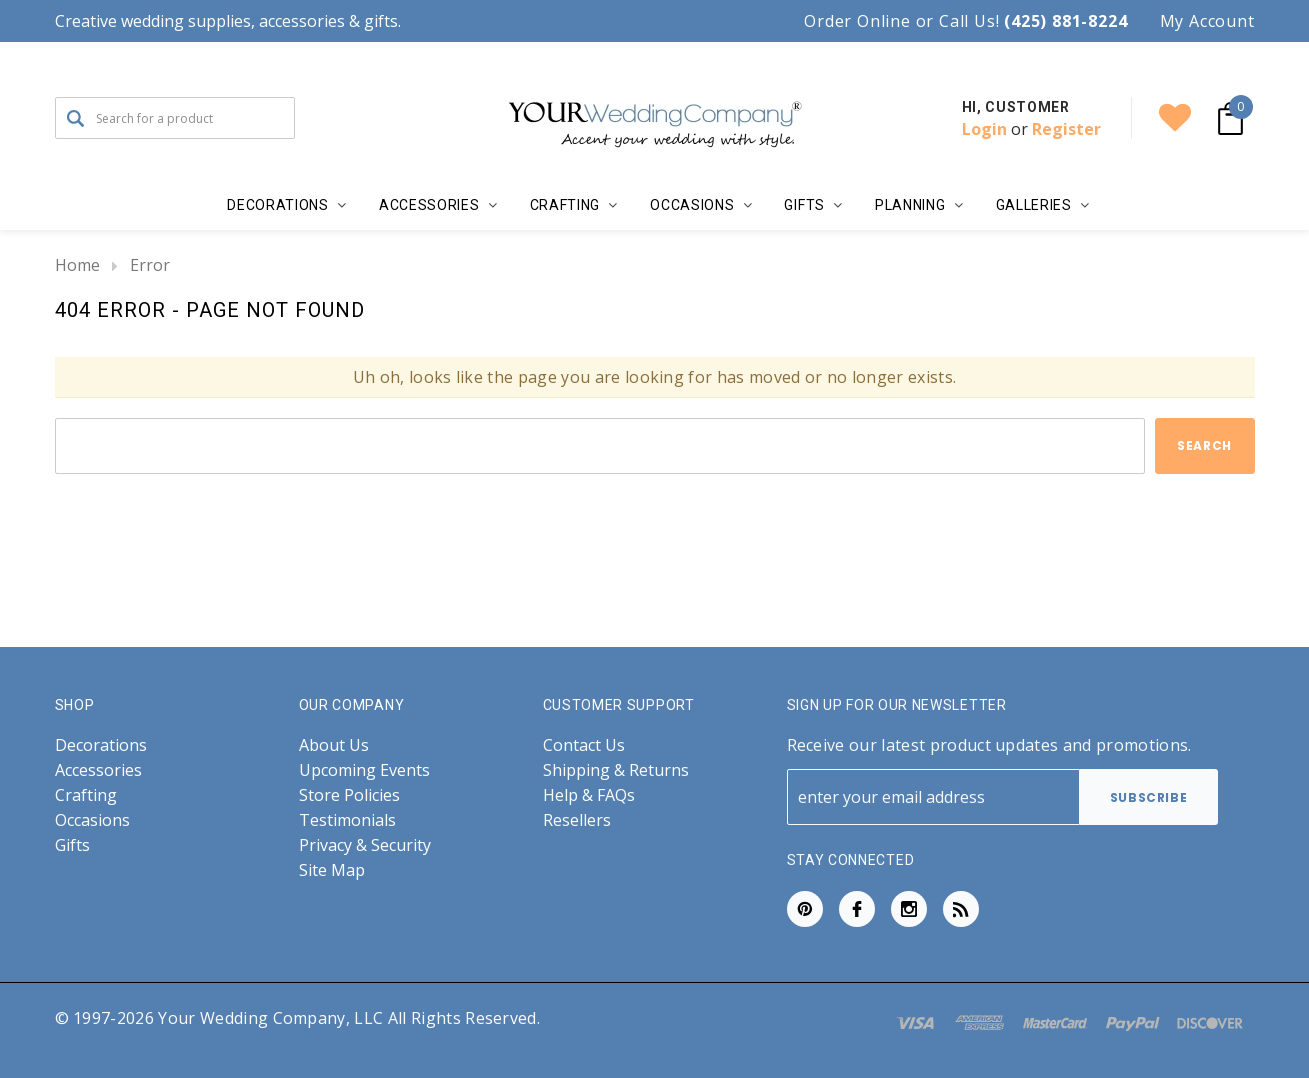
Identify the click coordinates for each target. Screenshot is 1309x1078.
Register (1066, 129)
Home (77, 265)
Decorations (101, 745)
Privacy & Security (365, 845)
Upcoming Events (364, 770)
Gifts (72, 845)
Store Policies (349, 795)
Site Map (332, 870)
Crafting (86, 795)
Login (984, 129)
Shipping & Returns (616, 770)
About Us (334, 745)
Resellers (577, 820)
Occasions (92, 820)
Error (150, 265)
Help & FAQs (589, 795)
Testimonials (347, 820)
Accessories (98, 770)
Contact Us (584, 745)
